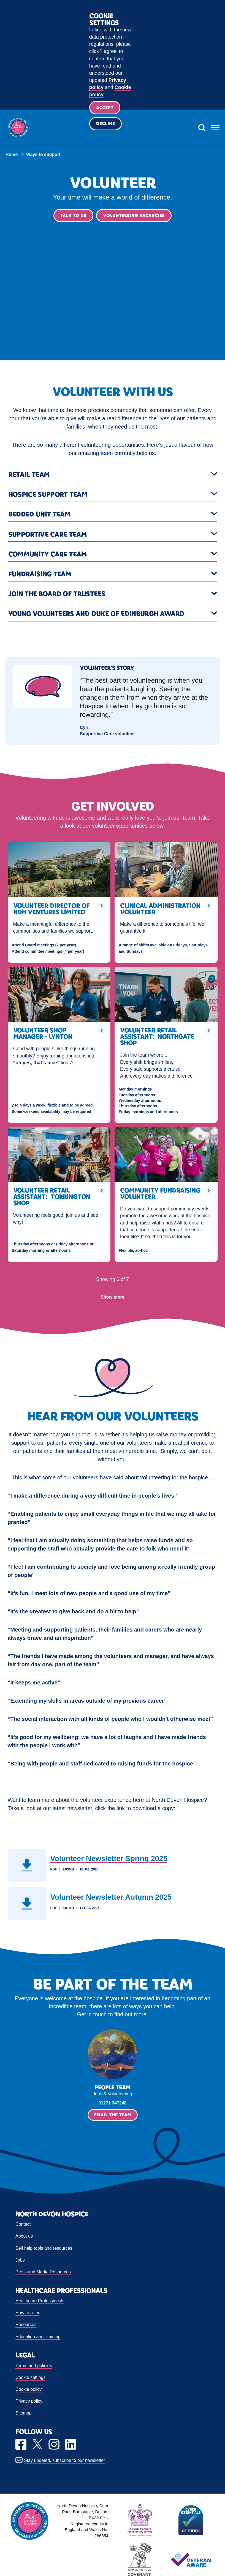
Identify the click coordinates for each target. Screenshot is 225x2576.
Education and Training (38, 2337)
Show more (112, 1298)
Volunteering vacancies (134, 216)
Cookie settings (30, 2378)
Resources (25, 2325)
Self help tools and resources (43, 2249)
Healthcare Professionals (39, 2301)
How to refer (27, 2313)
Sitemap (23, 2414)
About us (24, 2237)
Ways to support (43, 154)
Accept (105, 108)
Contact (23, 2225)
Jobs (20, 2261)
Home (12, 154)
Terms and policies (33, 2366)
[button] (112, 476)
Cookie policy (28, 2390)
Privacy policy (28, 2402)
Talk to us (73, 216)
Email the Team (112, 2115)
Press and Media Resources (43, 2272)
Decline (106, 125)
